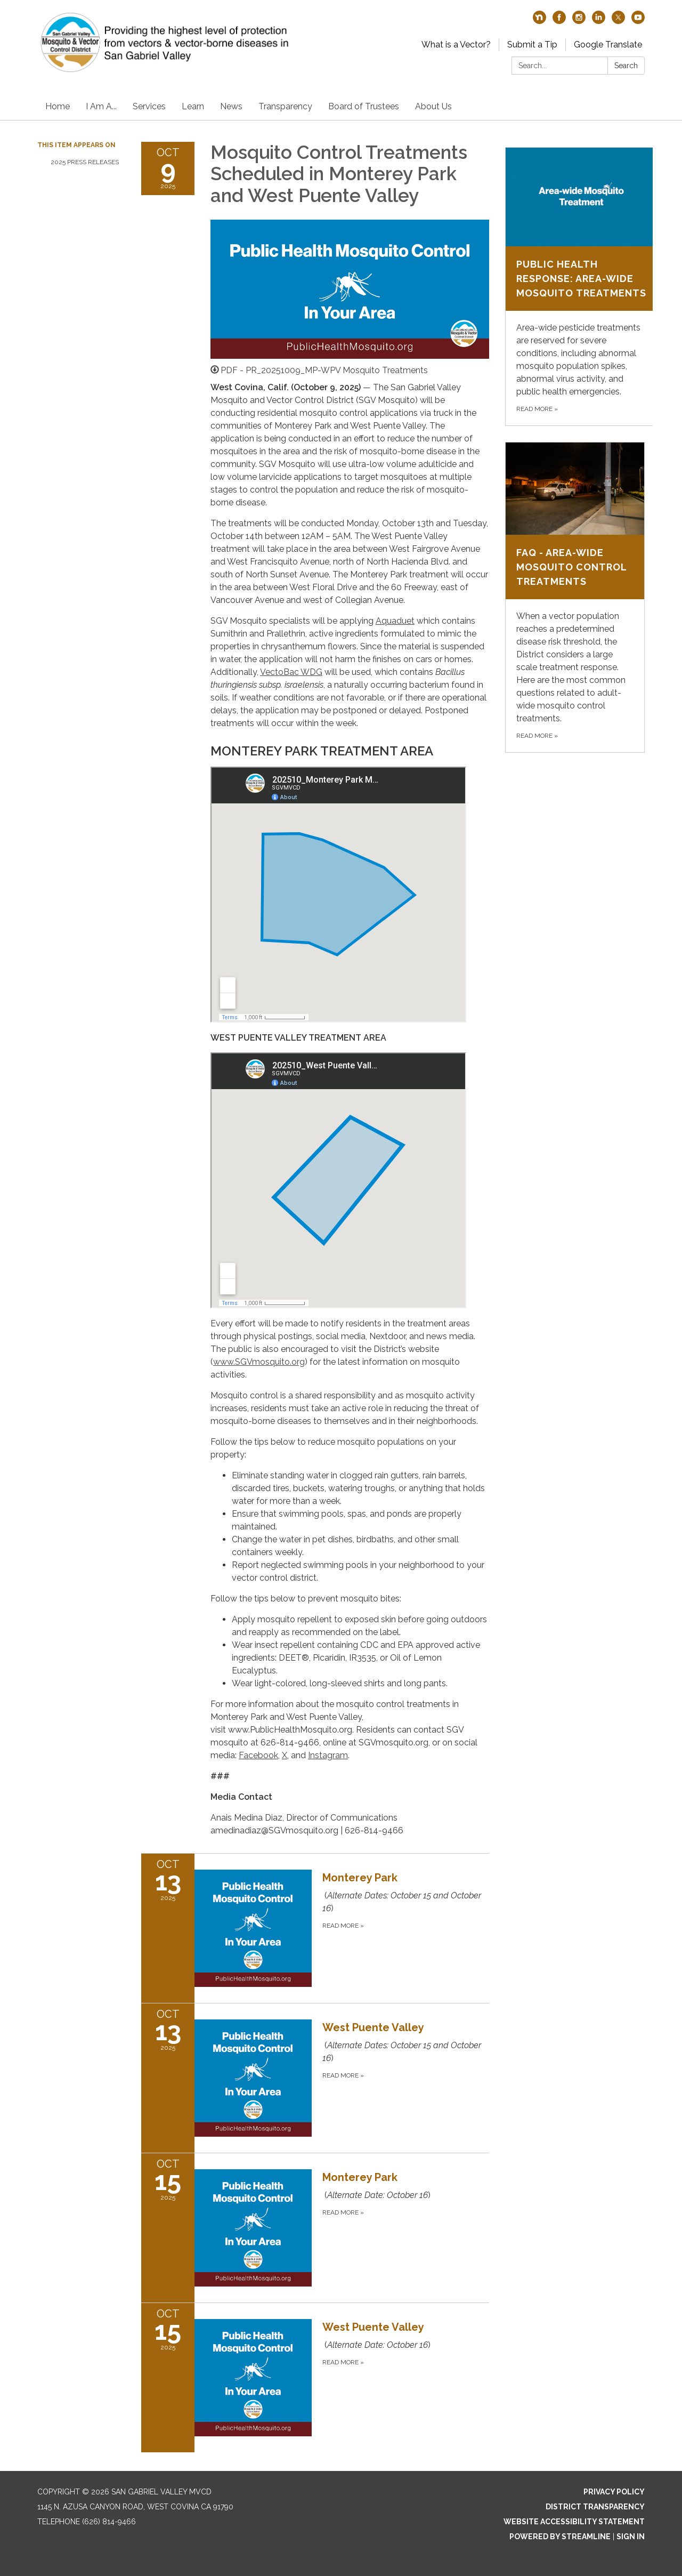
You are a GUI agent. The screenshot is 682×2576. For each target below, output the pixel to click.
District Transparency (595, 2506)
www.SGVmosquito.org (259, 1362)
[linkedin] (598, 21)
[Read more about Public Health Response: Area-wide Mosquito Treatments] (581, 286)
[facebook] (559, 21)
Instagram (328, 1755)
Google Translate (608, 44)
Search (626, 65)
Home (57, 106)
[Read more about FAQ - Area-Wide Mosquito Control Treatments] (575, 597)
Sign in (630, 2536)
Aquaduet (395, 621)
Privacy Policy (614, 2492)
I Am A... (101, 106)
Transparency (285, 106)
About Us (433, 106)
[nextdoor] (539, 21)
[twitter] (618, 21)
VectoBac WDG (291, 672)
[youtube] (638, 21)
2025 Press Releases (85, 162)
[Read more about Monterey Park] (315, 1928)
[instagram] (579, 21)
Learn (193, 106)
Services (149, 106)
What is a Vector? (456, 44)
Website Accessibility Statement (574, 2521)
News (231, 106)
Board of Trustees (363, 106)
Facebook (258, 1755)
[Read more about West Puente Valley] (315, 2078)
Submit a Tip (532, 44)
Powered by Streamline (560, 2536)
